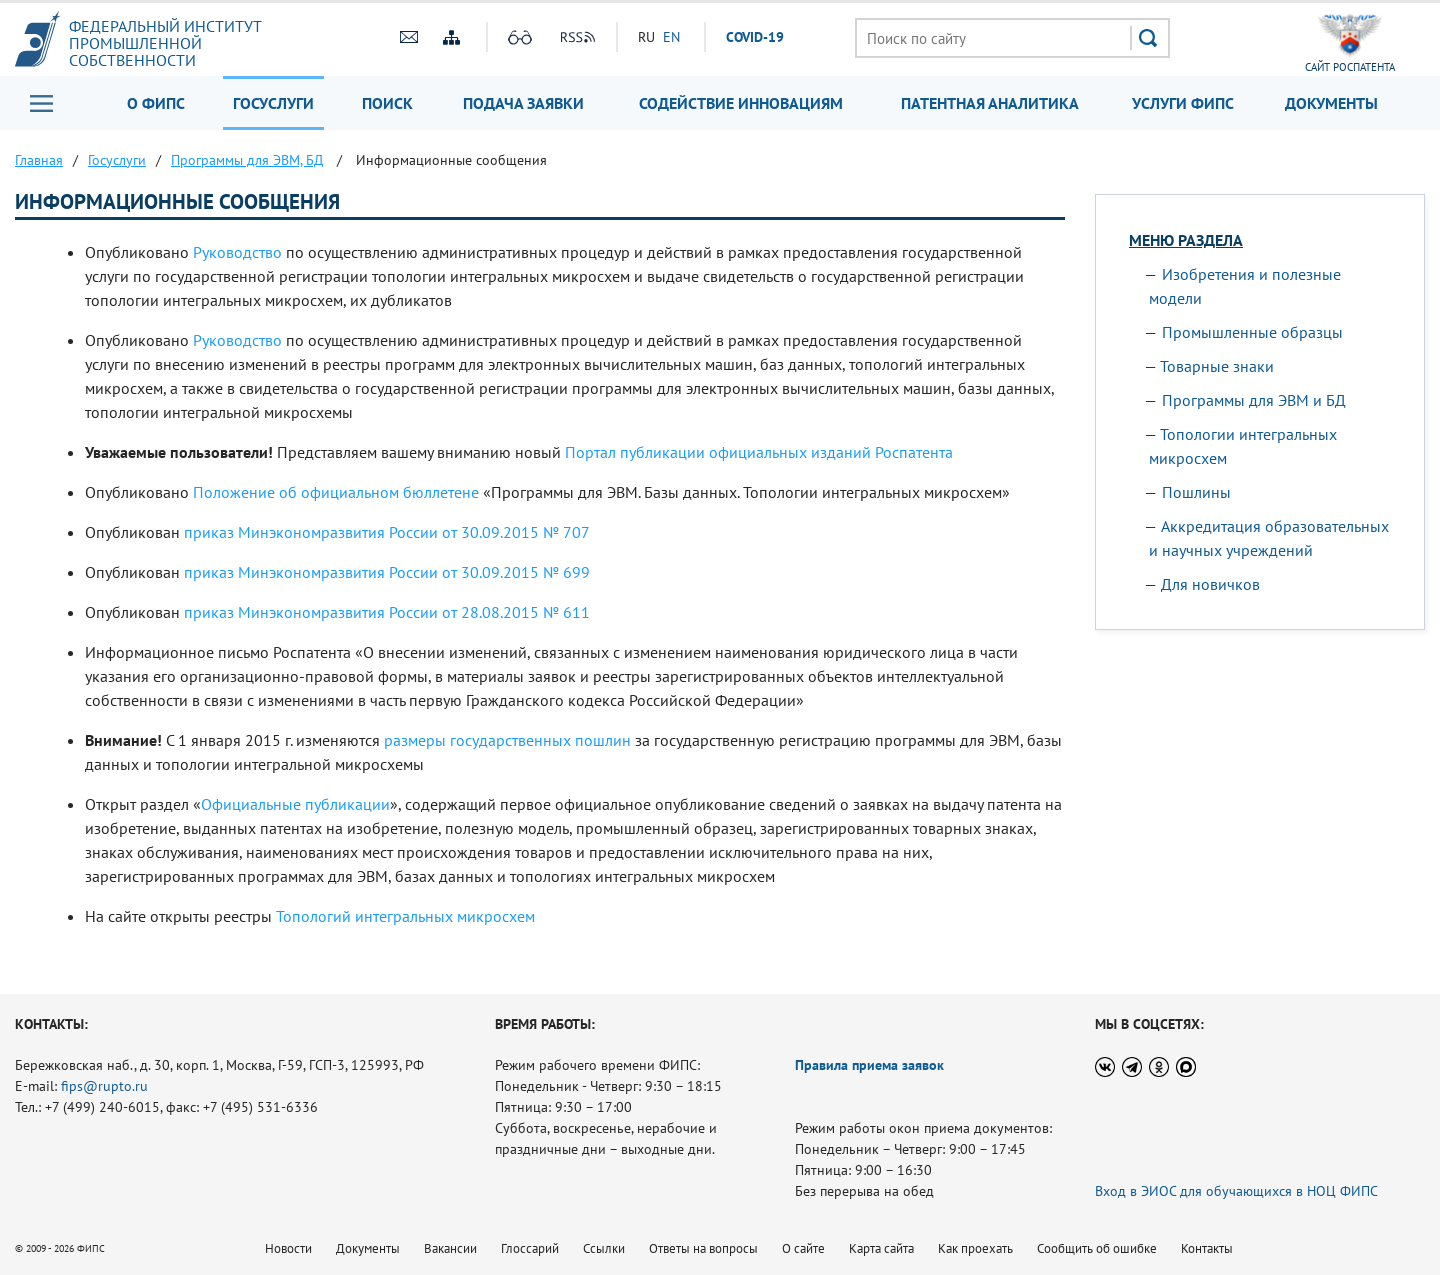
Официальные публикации (295, 804)
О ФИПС (156, 103)
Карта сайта (881, 1248)
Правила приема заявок (869, 1065)
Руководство (237, 252)
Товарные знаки (1217, 366)
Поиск (387, 103)
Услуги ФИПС (1183, 103)
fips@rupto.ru (104, 1086)
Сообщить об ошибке (1097, 1248)
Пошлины (1196, 492)
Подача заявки (523, 103)
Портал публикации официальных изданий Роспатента (759, 452)
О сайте (803, 1248)
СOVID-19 (755, 37)
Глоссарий (530, 1248)
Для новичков (1210, 584)
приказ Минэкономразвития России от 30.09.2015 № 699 (387, 572)
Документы (1331, 103)
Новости (288, 1248)
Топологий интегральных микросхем (405, 916)
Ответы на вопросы (703, 1248)
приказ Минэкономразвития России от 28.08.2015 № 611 (387, 612)
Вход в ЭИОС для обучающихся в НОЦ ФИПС (1236, 1191)
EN (671, 37)
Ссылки (604, 1248)
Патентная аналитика (990, 103)
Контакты (1207, 1248)
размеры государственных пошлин (507, 740)
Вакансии (450, 1248)
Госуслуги (273, 103)
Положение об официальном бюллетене (336, 492)
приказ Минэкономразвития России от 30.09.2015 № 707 (387, 532)
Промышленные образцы (1252, 332)
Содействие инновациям (741, 103)
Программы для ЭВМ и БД (1254, 400)
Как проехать (975, 1248)
